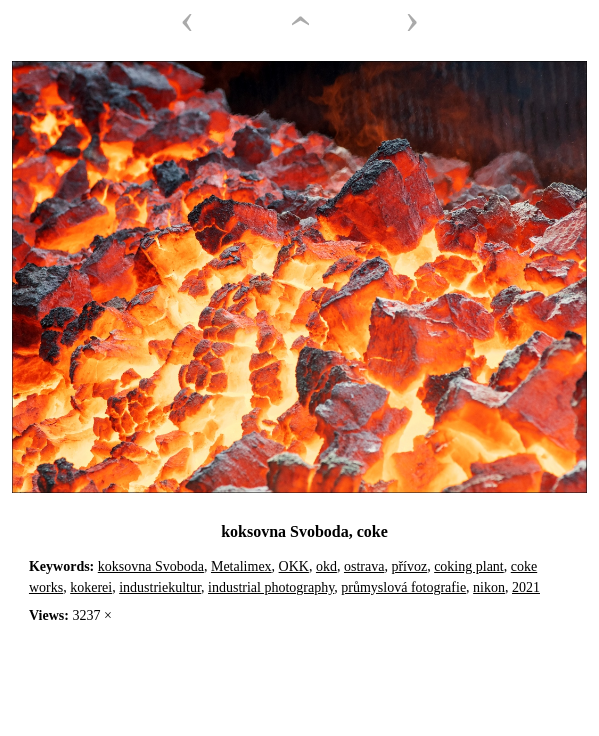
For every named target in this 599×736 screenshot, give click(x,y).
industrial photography (271, 587)
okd (326, 566)
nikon (489, 587)
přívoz (409, 566)
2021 (526, 587)
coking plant (469, 566)
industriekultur (160, 587)
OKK (294, 566)
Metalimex (241, 566)
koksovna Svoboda (151, 566)
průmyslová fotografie (403, 587)
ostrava (364, 566)
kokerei (91, 587)
